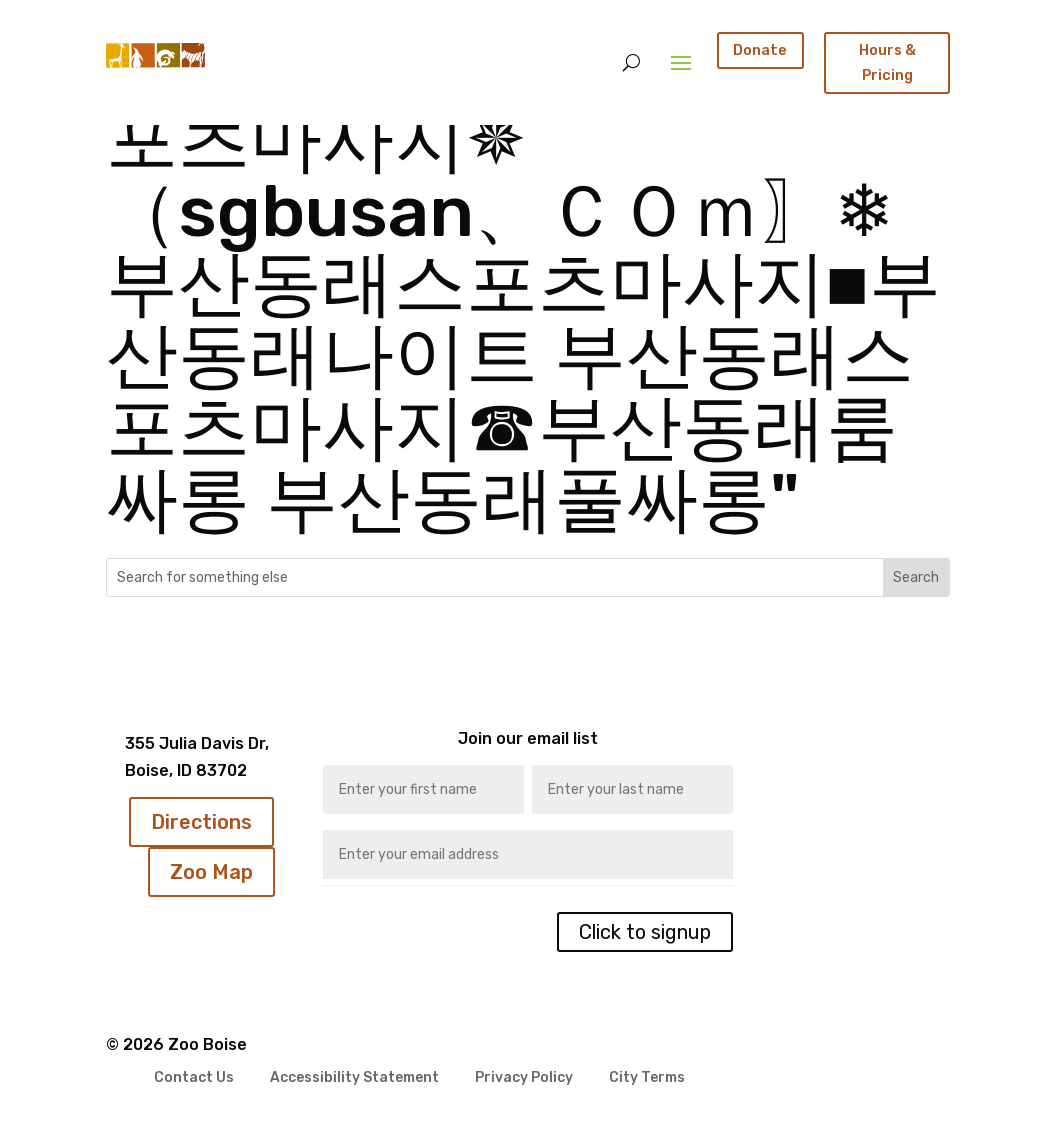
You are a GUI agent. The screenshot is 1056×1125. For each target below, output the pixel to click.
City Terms (647, 1078)
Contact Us (194, 1078)
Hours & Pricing (887, 62)
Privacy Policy (524, 1078)
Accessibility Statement (354, 1078)
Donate (760, 50)
